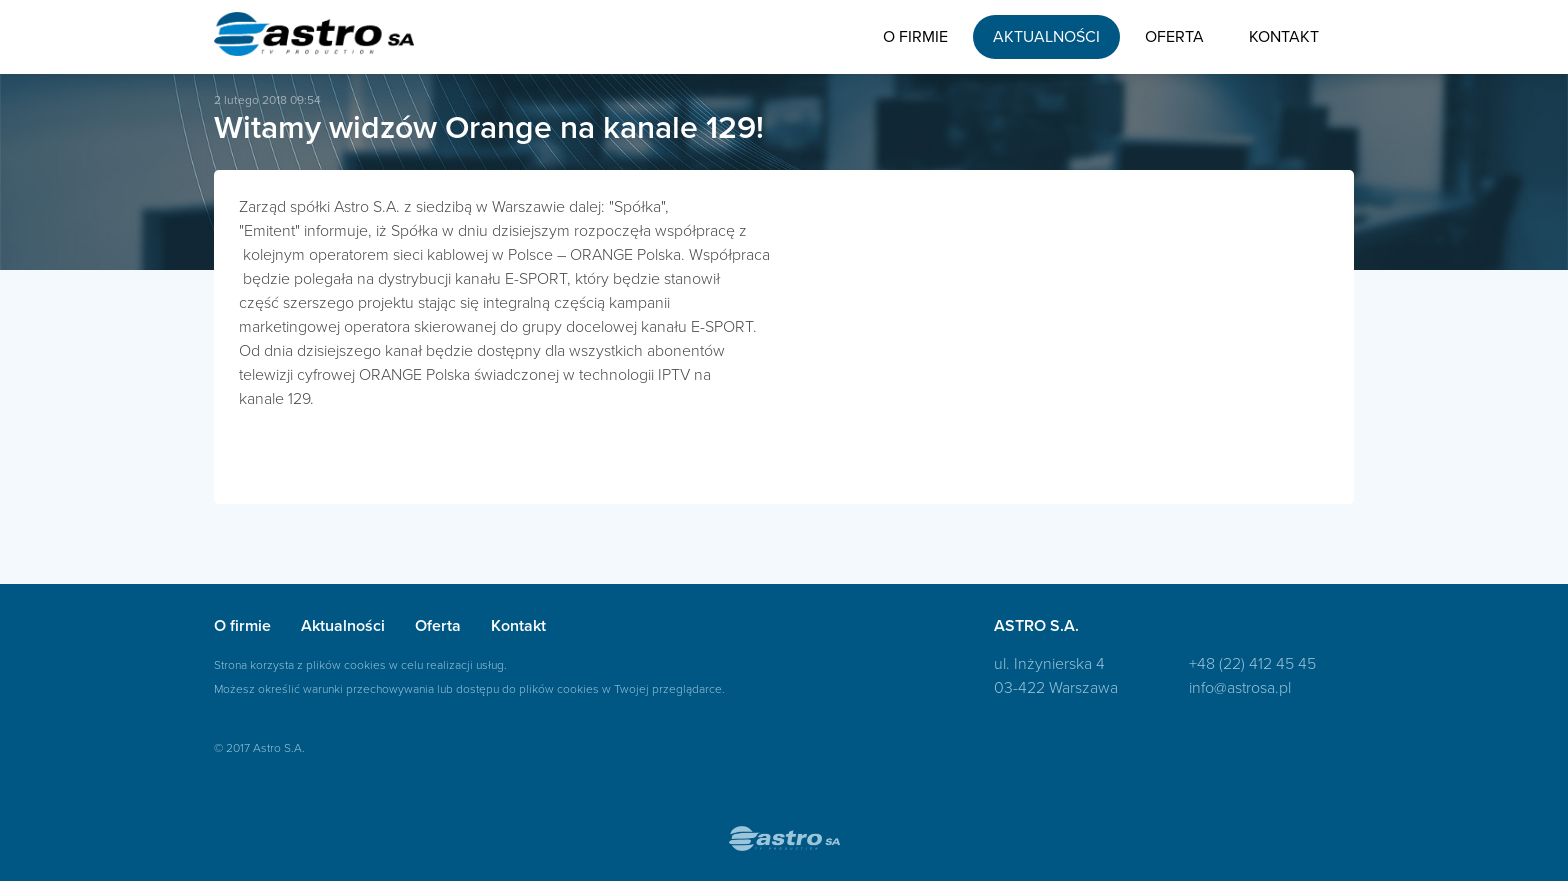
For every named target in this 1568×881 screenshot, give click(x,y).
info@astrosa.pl (1240, 688)
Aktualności (1046, 37)
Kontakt (1284, 37)
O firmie (915, 37)
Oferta (1174, 37)
